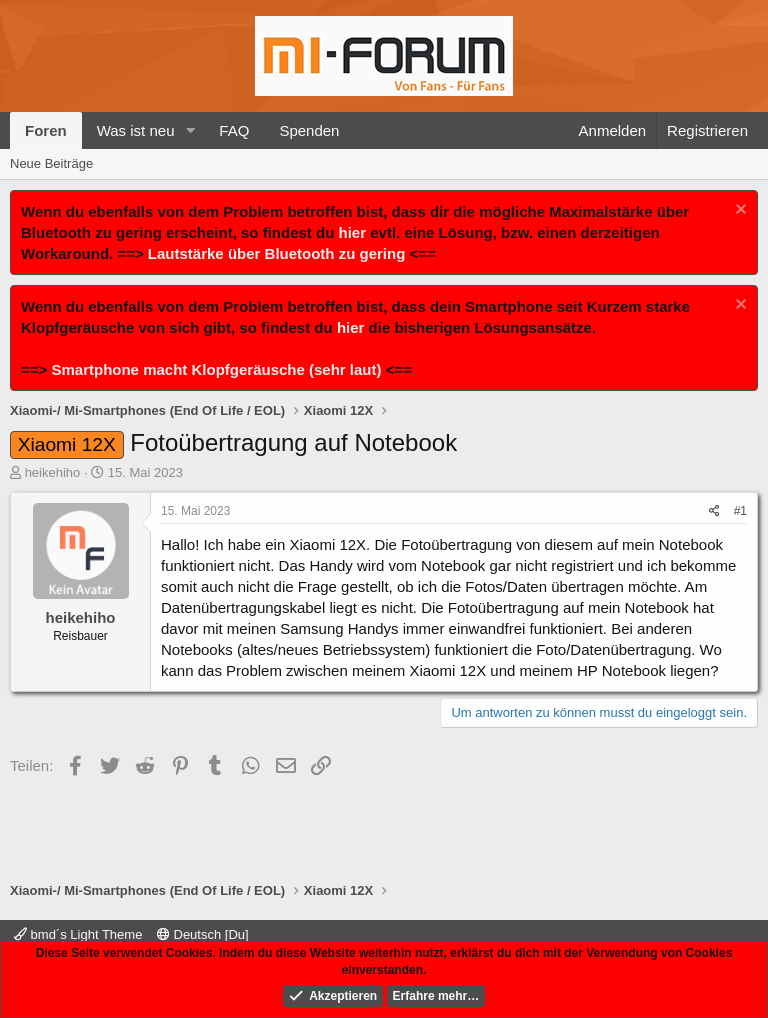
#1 (740, 511)
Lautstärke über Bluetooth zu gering (277, 253)
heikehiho (53, 472)
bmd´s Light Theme (78, 934)
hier (353, 232)
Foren (46, 130)
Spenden (309, 130)
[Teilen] (714, 511)
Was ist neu (136, 130)
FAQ (234, 130)
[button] (190, 130)
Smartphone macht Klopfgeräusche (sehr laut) (216, 369)
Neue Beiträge (51, 163)
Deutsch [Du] (203, 934)
